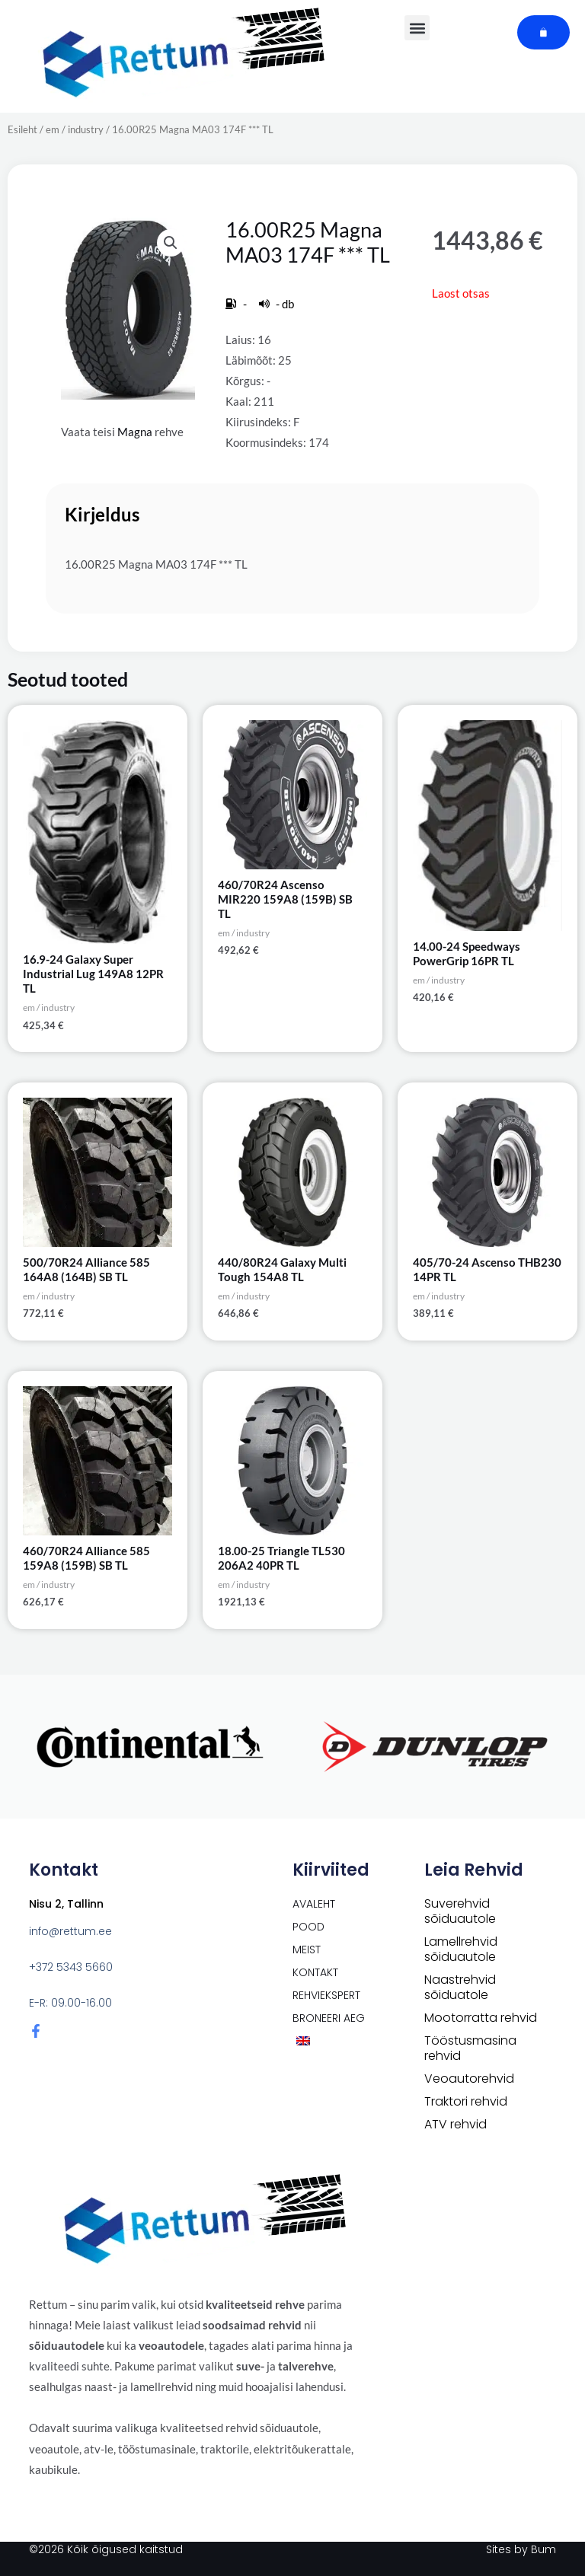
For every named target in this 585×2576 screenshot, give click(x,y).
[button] (170, 243)
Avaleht (313, 1903)
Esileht (22, 129)
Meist (306, 1949)
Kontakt (315, 1972)
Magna (134, 432)
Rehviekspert (326, 1995)
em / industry (75, 129)
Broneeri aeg (328, 2018)
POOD (308, 1926)
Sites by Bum (521, 2549)
